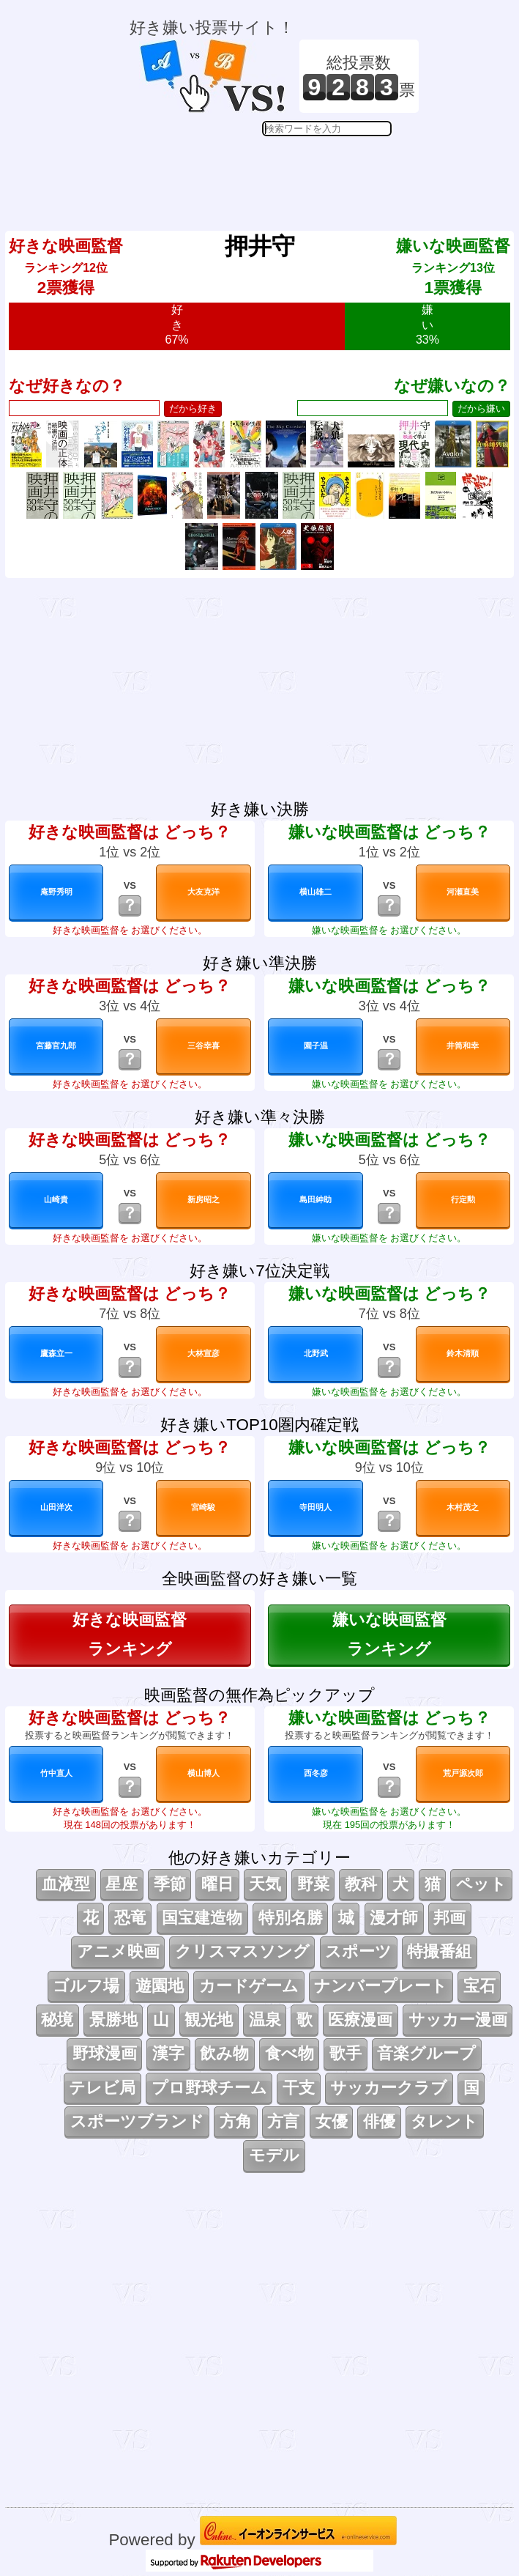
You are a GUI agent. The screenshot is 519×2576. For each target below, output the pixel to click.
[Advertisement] (274, 173)
